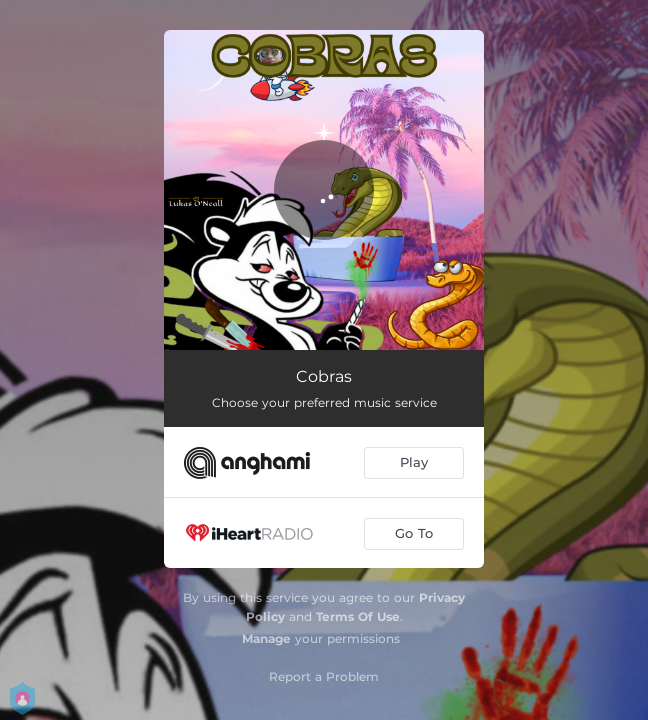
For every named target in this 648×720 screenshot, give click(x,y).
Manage (266, 638)
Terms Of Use (358, 616)
